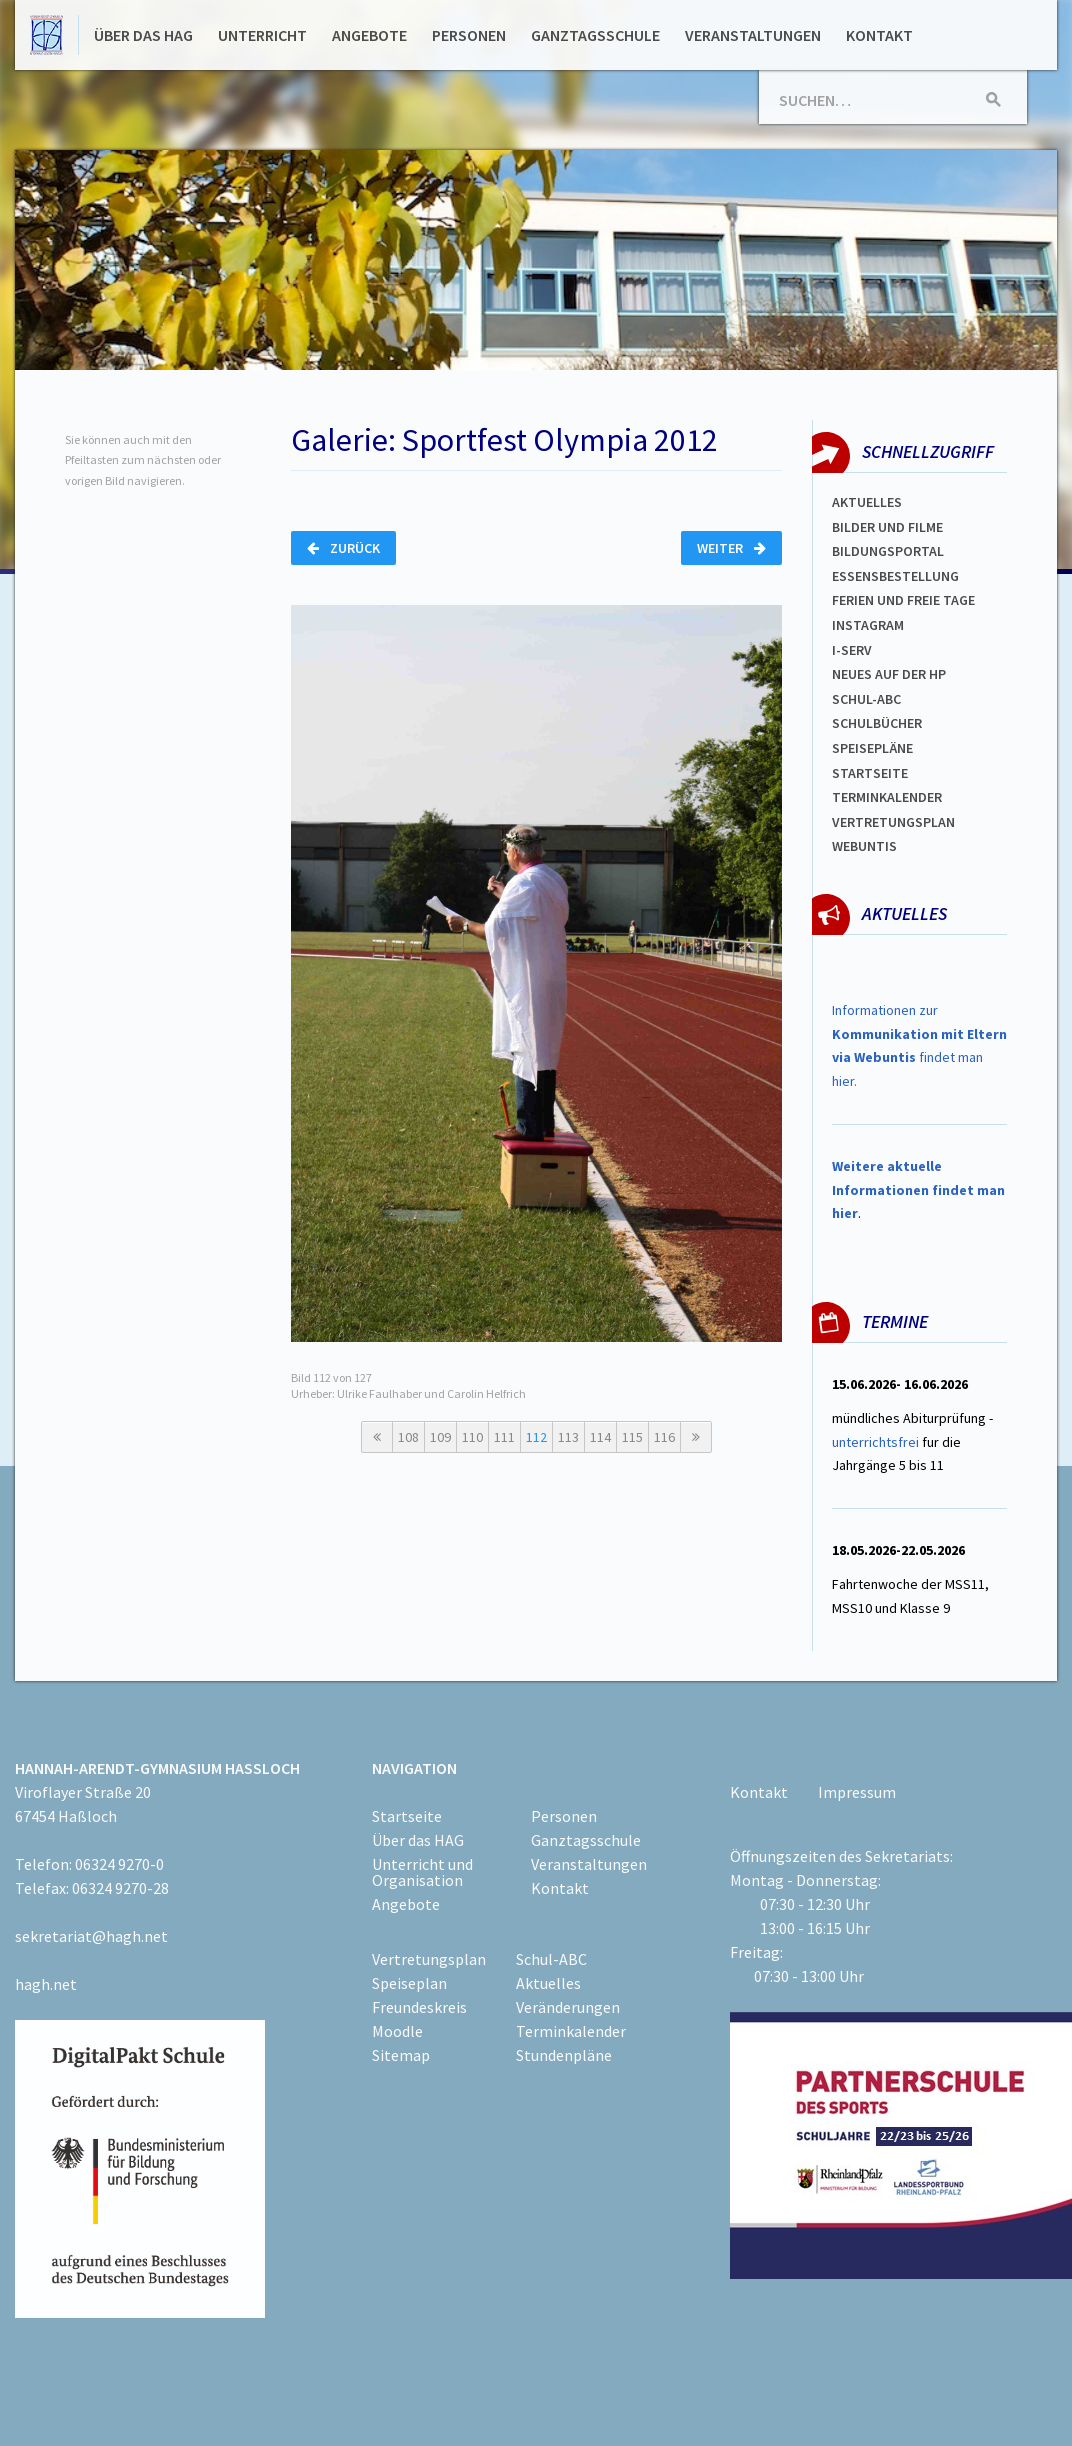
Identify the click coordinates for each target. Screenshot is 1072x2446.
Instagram (868, 625)
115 (632, 1437)
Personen (469, 35)
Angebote (369, 35)
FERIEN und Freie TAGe (903, 600)
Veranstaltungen (753, 35)
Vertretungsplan (893, 822)
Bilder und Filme (887, 527)
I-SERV (852, 650)
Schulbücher (877, 723)
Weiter (731, 548)
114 (600, 1437)
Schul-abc (866, 699)
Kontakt (879, 35)
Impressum (857, 1792)
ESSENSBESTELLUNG (895, 576)
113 (568, 1437)
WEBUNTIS (864, 846)
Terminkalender (887, 797)
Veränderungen (568, 2007)
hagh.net (46, 1984)
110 (472, 1437)
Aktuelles (867, 502)
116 (664, 1437)
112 (536, 1437)
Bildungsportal (888, 551)
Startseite (870, 773)
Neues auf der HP (889, 674)
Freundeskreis (419, 2007)
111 (504, 1437)
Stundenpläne (564, 2055)
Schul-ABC (551, 1959)
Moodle (397, 2031)
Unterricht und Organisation (422, 1872)
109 (440, 1437)
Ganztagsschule (595, 35)
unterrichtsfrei (875, 1442)
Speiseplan (409, 1983)
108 (408, 1437)
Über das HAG (143, 35)
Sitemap (401, 2055)
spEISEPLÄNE (872, 748)
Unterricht (262, 35)
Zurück (343, 548)
